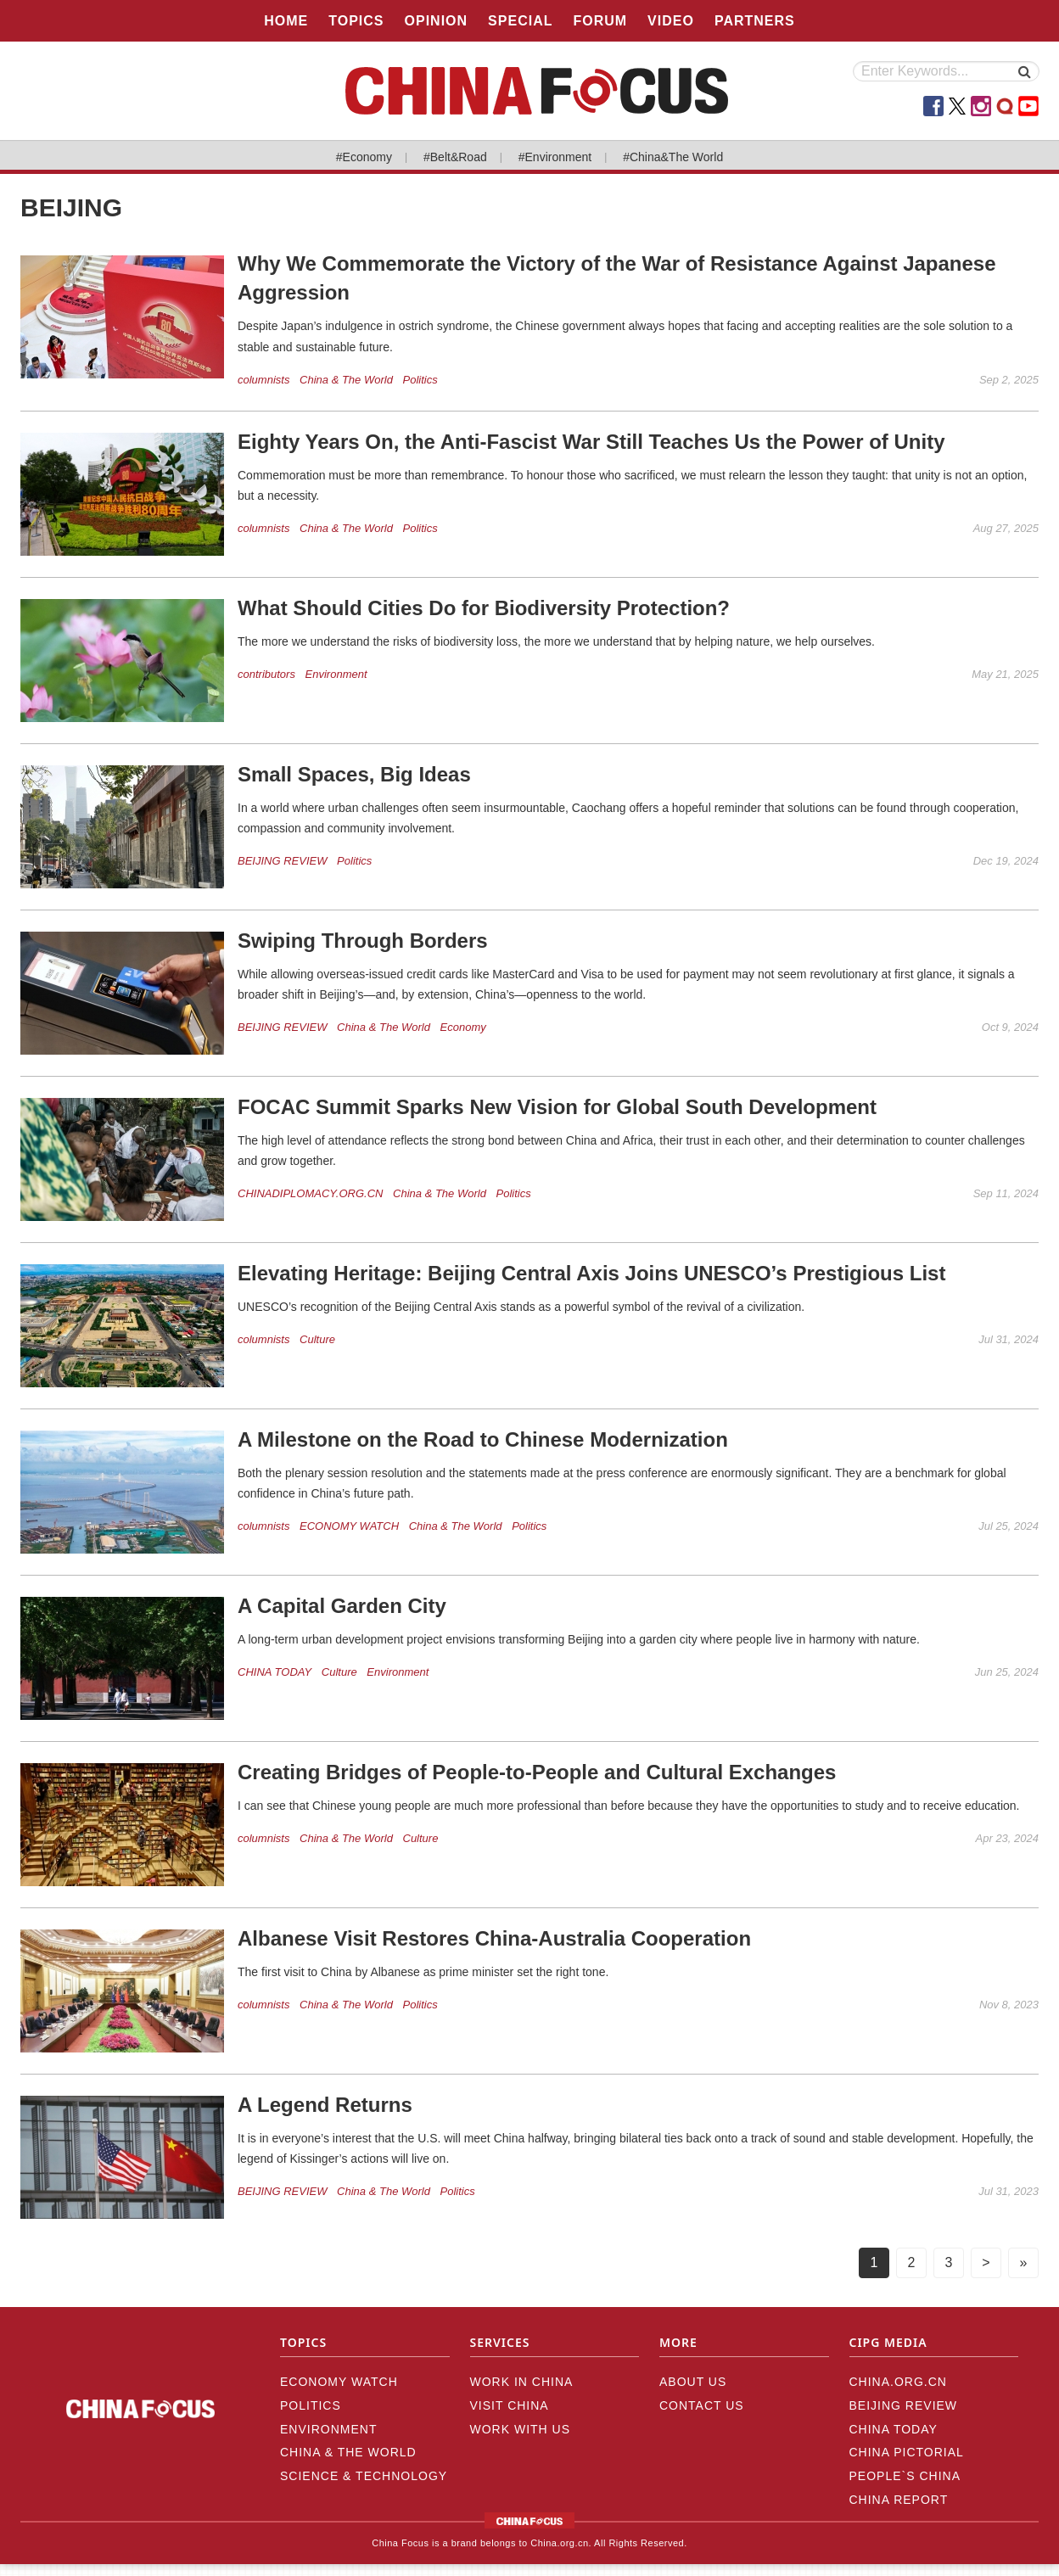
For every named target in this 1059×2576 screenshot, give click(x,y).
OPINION (436, 21)
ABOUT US (692, 2381)
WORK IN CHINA (522, 2381)
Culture (317, 1339)
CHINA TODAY (274, 1672)
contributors (266, 674)
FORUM (600, 21)
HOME (286, 21)
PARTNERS (754, 21)
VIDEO (670, 21)
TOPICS (356, 21)
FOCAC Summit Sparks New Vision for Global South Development (557, 1106)
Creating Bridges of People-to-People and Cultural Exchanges (537, 1772)
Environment (336, 674)
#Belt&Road (455, 157)
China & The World (346, 379)
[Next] (986, 2263)
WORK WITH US (520, 2429)
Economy (463, 1027)
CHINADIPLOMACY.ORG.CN (310, 1193)
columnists (263, 379)
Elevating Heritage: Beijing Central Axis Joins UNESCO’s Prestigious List (591, 1273)
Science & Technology (363, 2476)
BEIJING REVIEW (282, 860)
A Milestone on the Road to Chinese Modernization (483, 1439)
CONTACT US (701, 2405)
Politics (420, 379)
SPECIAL (520, 21)
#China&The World (673, 157)
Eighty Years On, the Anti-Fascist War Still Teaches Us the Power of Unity (591, 441)
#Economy (364, 157)
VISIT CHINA (509, 2405)
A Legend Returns (325, 2104)
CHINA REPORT (899, 2499)
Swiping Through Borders (363, 940)
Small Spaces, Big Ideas (354, 774)
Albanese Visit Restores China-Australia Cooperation (494, 1938)
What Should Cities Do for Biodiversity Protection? (484, 607)
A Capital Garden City (342, 1605)
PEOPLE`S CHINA (905, 2476)
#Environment (554, 157)
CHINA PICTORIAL (906, 2452)
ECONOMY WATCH (349, 1526)
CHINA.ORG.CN (898, 2381)
